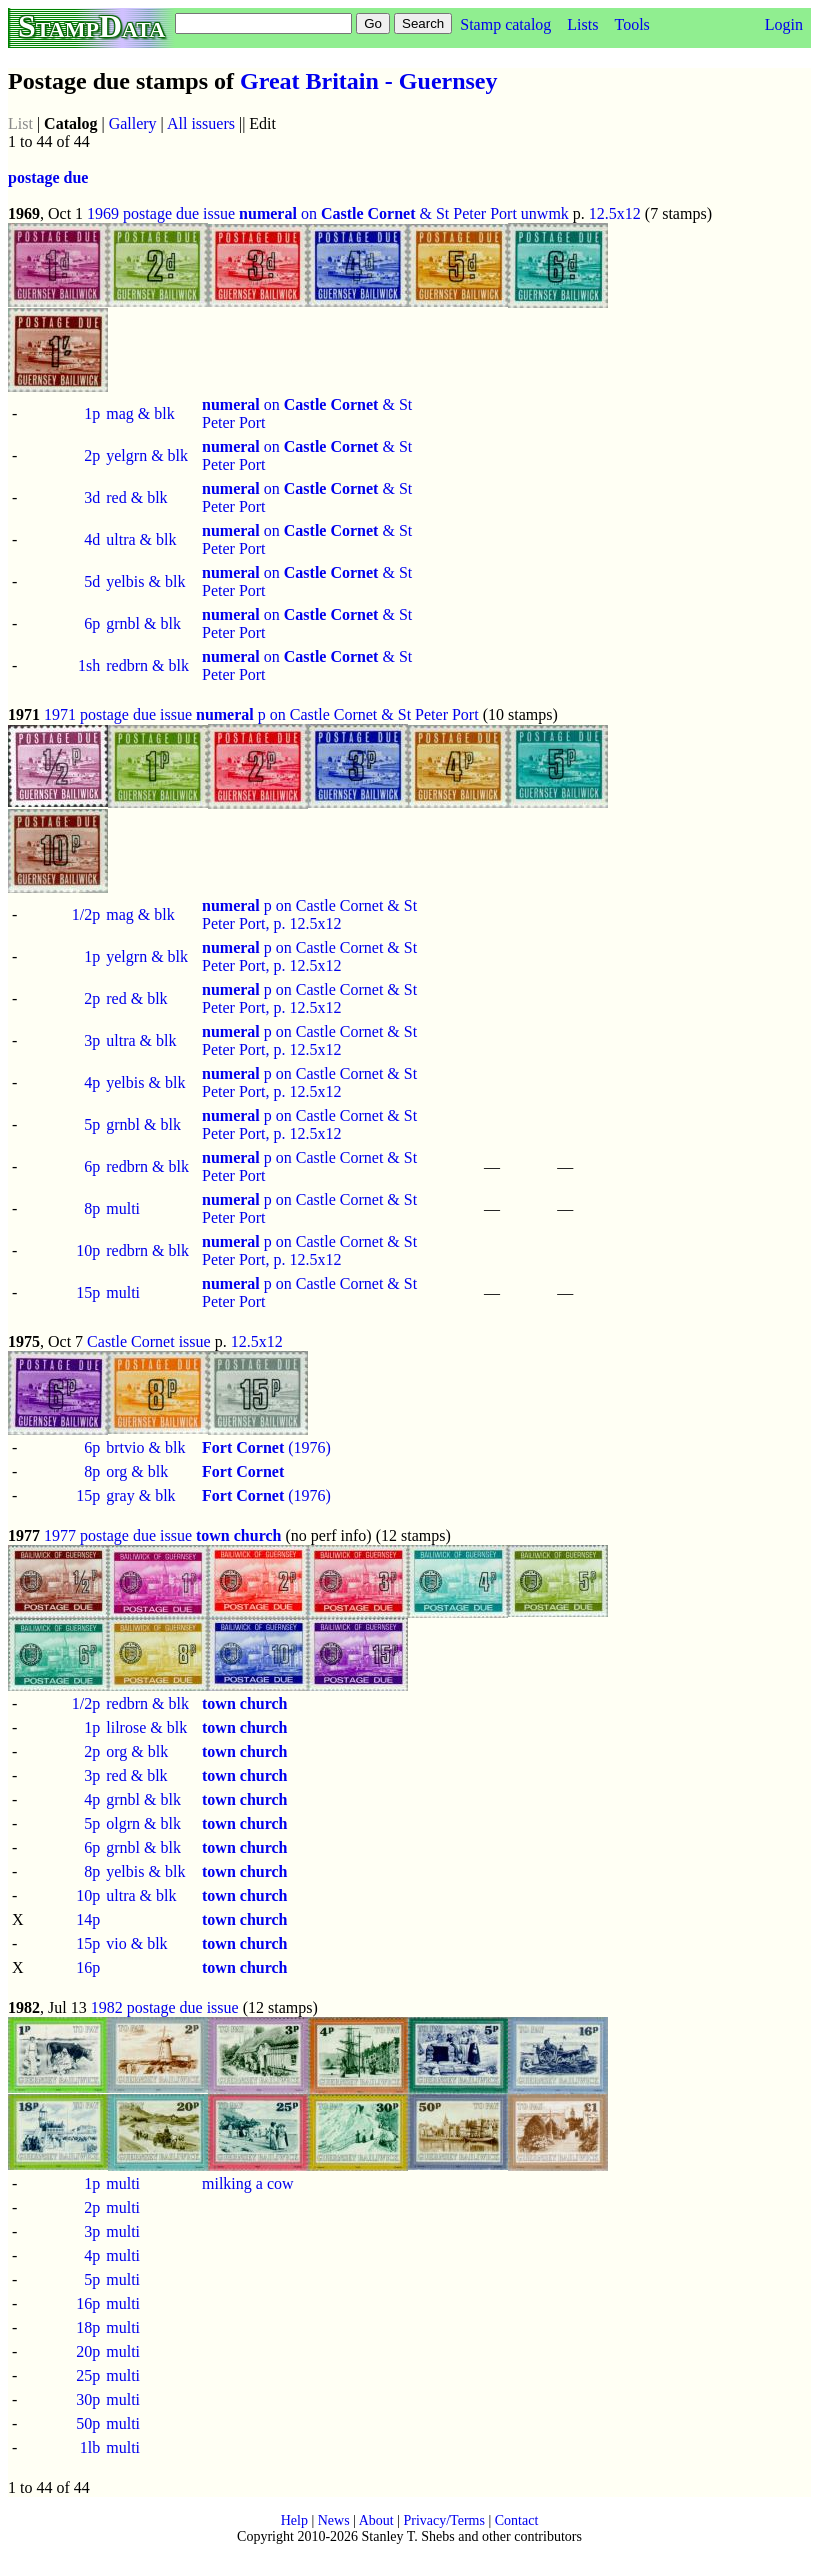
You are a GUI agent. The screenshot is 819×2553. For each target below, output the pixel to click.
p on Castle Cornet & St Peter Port (337, 714)
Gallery (133, 123)
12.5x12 (615, 213)
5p (92, 1124)
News (334, 2520)
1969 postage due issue (161, 213)
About (376, 2520)
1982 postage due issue (165, 2007)
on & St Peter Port (378, 213)
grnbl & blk (143, 623)
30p (88, 2399)
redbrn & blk (147, 665)
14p (88, 1919)
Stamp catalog (505, 24)
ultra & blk (141, 539)
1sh (89, 665)
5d (92, 581)
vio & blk (136, 1943)
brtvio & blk (145, 1447)
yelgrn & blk (147, 455)
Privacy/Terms (443, 2520)
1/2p (86, 914)
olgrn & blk (143, 1823)
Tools (631, 24)
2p (92, 455)
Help (294, 2520)
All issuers (201, 123)
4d (92, 539)
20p (88, 2351)
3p (92, 1040)
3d (92, 497)
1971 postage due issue (118, 714)
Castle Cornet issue (149, 1341)
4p (92, 1082)
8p (92, 1208)
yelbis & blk (145, 581)
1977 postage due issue (118, 1535)
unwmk (545, 213)
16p (88, 1967)
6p (92, 623)
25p (88, 2375)
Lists (582, 24)
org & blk (137, 1471)
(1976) (266, 1447)
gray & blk (140, 1495)
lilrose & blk (146, 1727)
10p (88, 1250)
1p (92, 413)
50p (88, 2423)
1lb (90, 2447)
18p (88, 2327)
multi (123, 1208)
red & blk (136, 497)
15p (88, 1292)
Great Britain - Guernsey (369, 81)
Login (784, 24)
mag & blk (140, 413)
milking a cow (248, 2183)
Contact (517, 2520)
